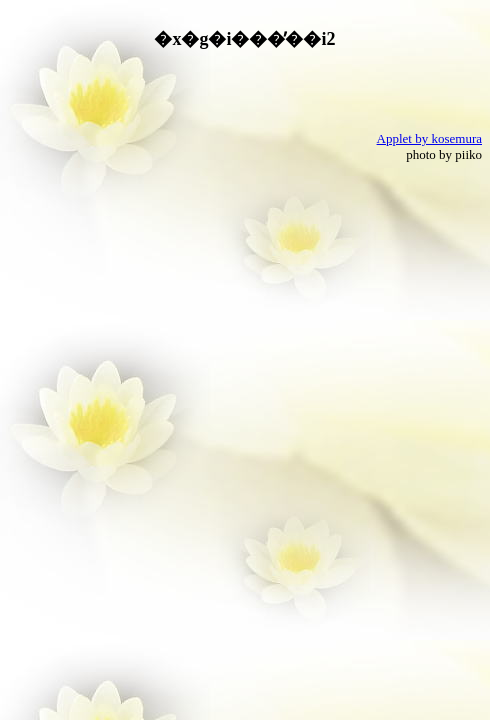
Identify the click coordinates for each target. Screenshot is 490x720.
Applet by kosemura (429, 138)
